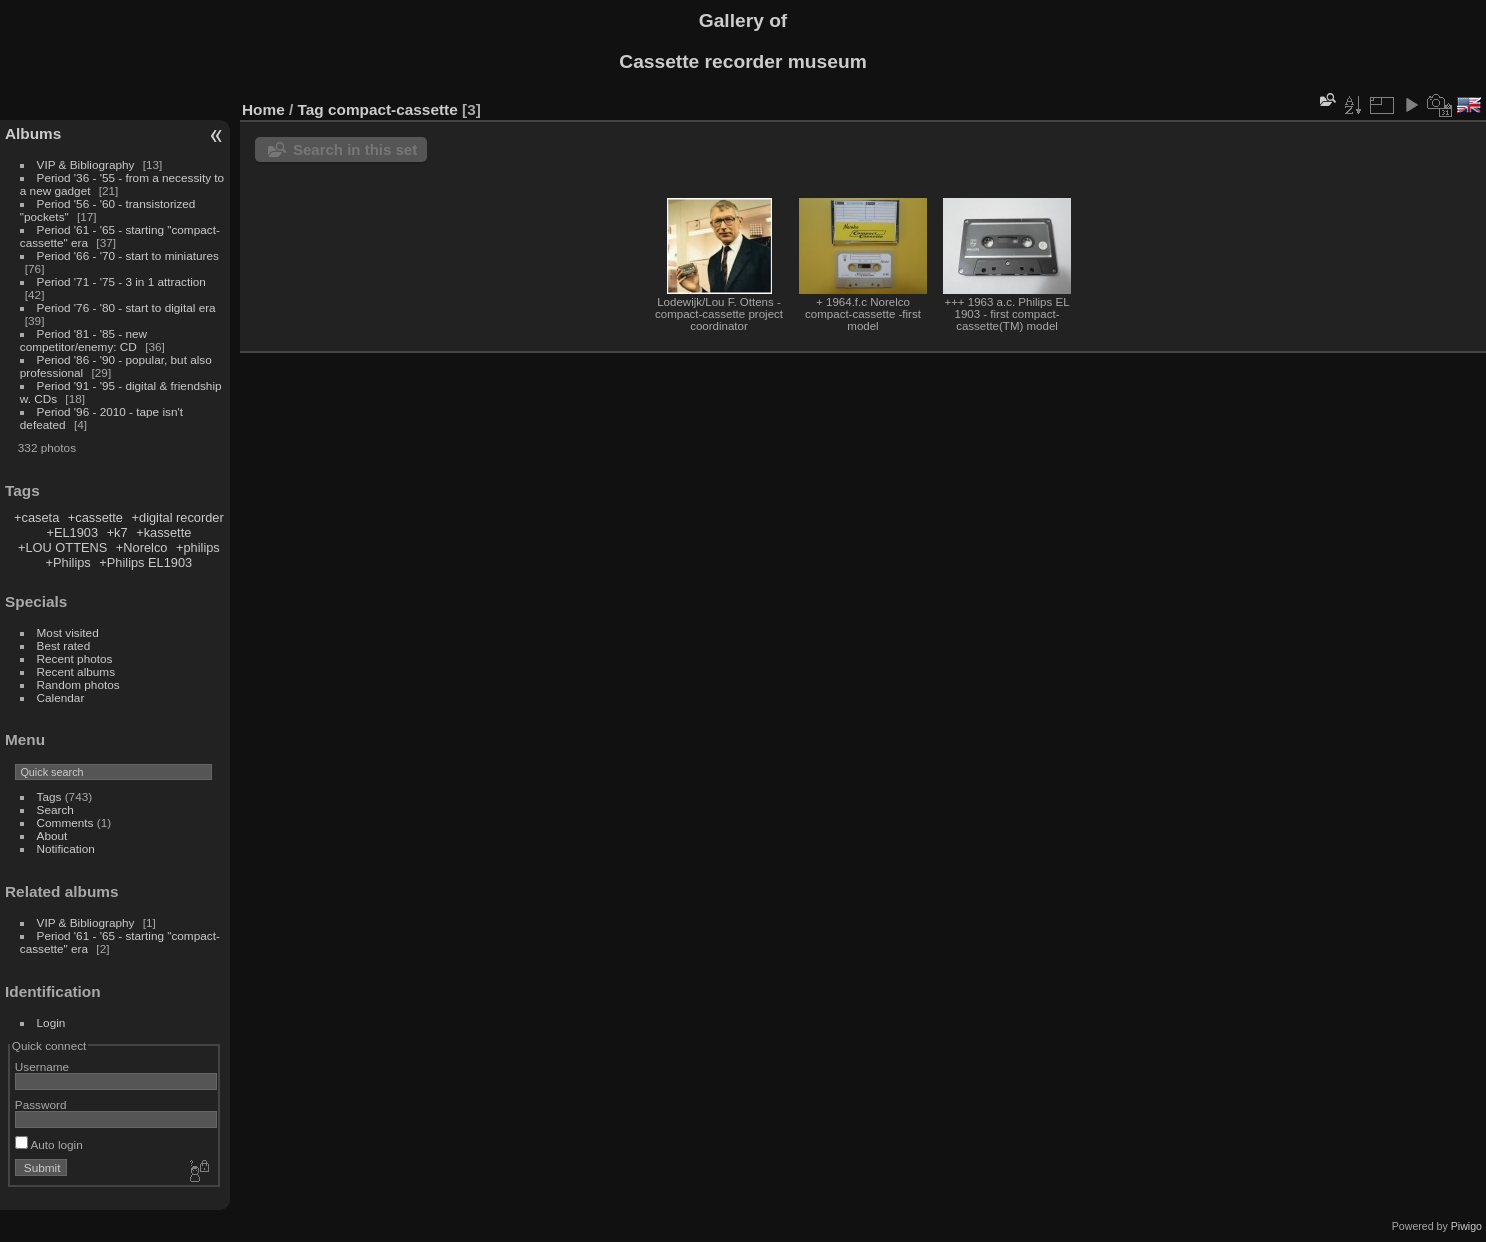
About (52, 835)
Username (42, 1066)
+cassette (95, 517)
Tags (49, 796)
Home (263, 109)
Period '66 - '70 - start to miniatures (128, 255)
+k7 (117, 532)
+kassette (163, 532)
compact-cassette (393, 109)
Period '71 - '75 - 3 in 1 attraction (121, 281)
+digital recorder (178, 517)
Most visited (68, 632)
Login (51, 1022)
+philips (198, 547)
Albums (33, 133)
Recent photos (75, 658)
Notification (66, 848)
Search (55, 809)
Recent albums (76, 671)
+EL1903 (72, 532)
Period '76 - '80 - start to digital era (126, 307)
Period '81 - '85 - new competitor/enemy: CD (83, 340)
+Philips (68, 562)
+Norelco (142, 547)
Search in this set (355, 149)
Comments (65, 822)
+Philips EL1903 (145, 562)
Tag (311, 109)
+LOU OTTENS (62, 547)
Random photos (78, 684)
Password (41, 1104)
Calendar (61, 697)
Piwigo (1466, 1226)
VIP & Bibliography (87, 164)
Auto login (49, 1144)
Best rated (64, 645)
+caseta (36, 517)
